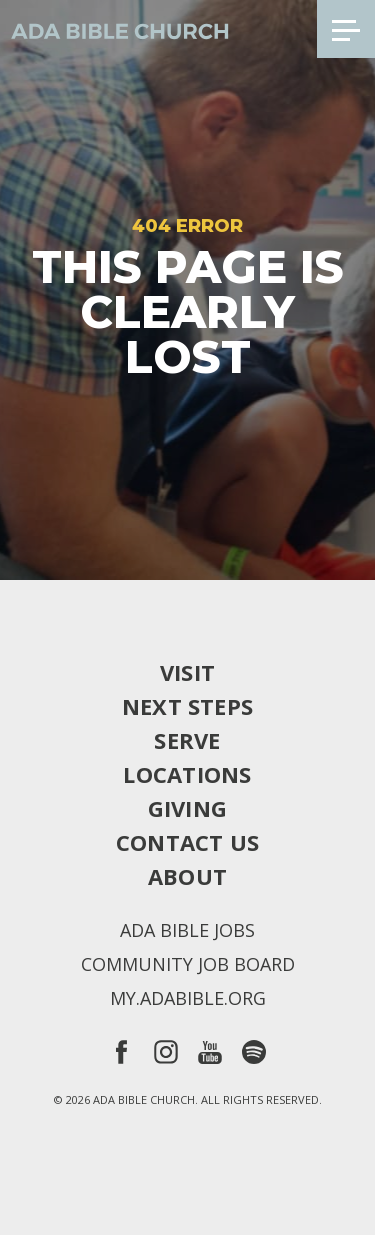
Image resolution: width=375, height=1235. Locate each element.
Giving (187, 808)
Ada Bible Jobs (187, 930)
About (187, 876)
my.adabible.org (188, 998)
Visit (187, 672)
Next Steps (187, 706)
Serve (187, 740)
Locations (187, 774)
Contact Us (187, 842)
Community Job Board (188, 964)
